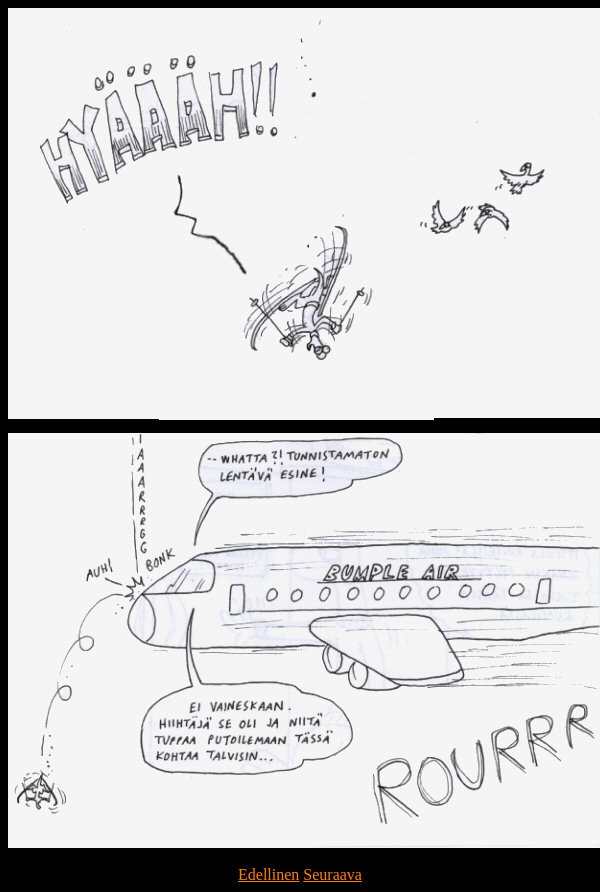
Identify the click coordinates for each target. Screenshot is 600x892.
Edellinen (268, 874)
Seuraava (332, 874)
